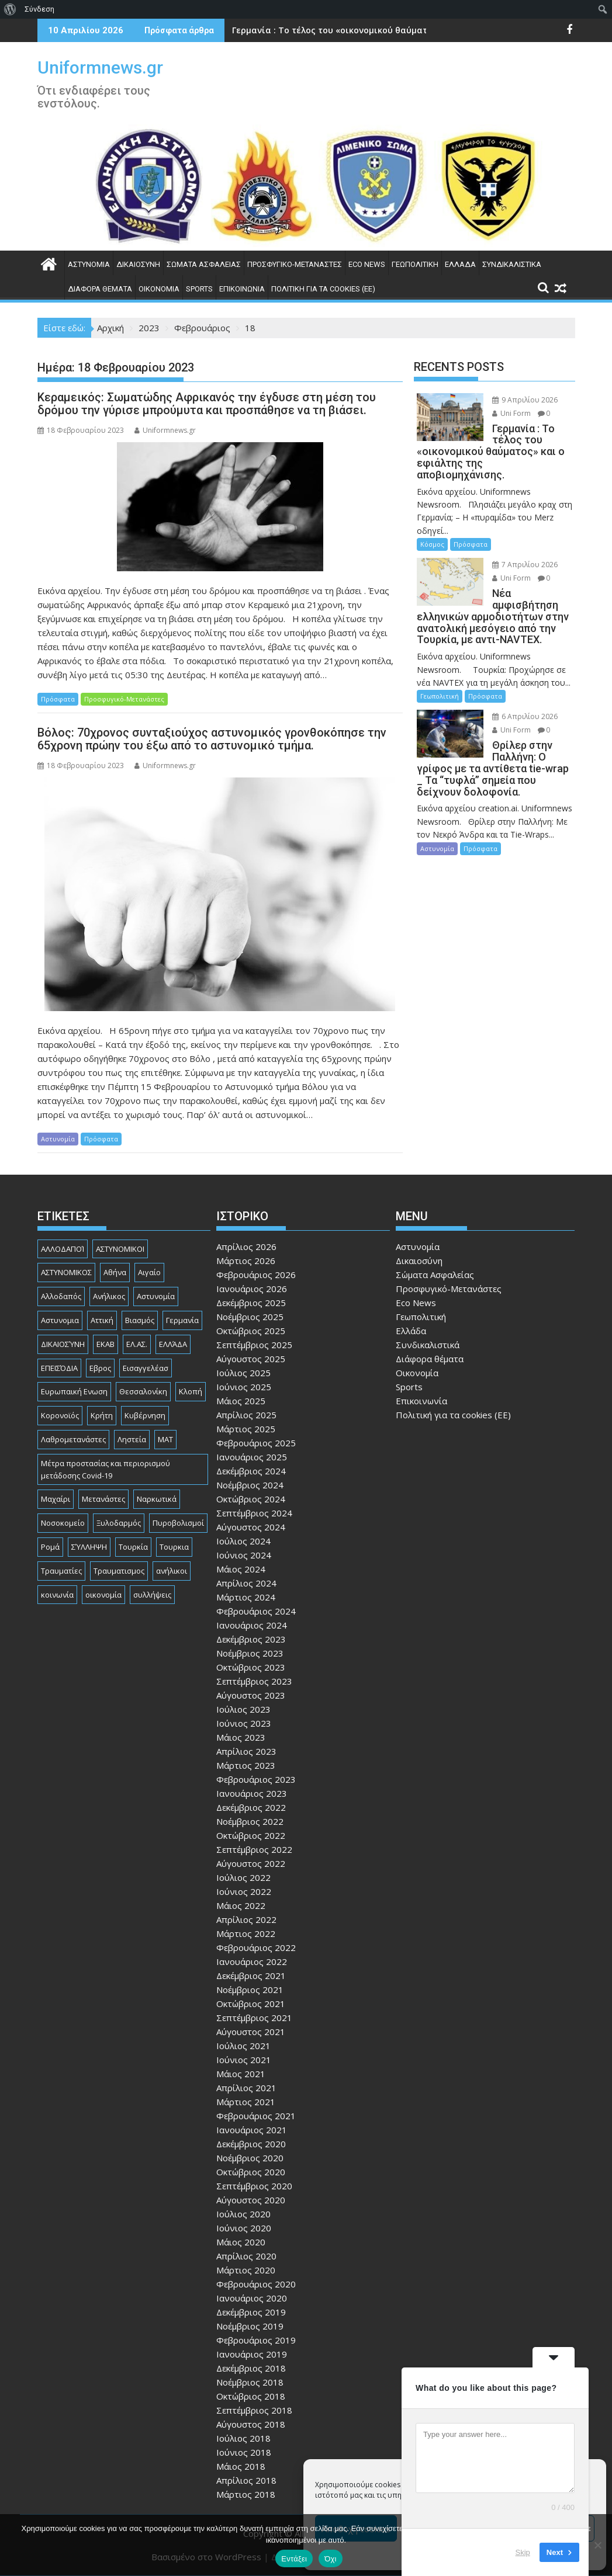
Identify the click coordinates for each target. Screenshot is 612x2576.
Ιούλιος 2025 (243, 1373)
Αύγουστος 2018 (250, 2424)
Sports (199, 288)
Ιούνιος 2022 (243, 1891)
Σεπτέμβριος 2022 (254, 1849)
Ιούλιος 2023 (243, 1709)
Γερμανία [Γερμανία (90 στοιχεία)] (182, 1320)
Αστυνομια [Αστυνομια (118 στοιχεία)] (60, 1320)
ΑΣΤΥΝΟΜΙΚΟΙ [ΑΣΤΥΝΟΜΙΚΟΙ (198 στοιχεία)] (120, 1249)
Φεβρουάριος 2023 (256, 1779)
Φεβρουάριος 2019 (256, 2340)
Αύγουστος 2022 (250, 1863)
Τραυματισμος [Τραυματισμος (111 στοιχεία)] (119, 1570)
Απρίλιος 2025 (246, 1415)
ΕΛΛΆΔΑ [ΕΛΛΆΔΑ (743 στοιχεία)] (173, 1344)
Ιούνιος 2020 (243, 2228)
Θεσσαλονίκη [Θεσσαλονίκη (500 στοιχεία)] (143, 1391)
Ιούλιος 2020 (243, 2214)
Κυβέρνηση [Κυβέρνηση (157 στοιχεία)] (145, 1415)
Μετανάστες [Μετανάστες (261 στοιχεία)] (103, 1499)
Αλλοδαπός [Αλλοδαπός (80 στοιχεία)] (61, 1296)
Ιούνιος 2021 (243, 2059)
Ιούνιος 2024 (243, 1555)
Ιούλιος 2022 (243, 1877)
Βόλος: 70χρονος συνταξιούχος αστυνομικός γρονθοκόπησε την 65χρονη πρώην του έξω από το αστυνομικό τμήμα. (211, 738)
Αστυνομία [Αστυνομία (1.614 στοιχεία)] (156, 1296)
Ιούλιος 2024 (243, 1541)
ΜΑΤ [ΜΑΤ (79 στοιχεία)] (165, 1439)
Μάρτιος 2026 (245, 1260)
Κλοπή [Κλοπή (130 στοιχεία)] (190, 1391)
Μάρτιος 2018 (245, 2494)
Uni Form (511, 413)
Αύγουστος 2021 (250, 2031)
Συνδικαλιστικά (511, 264)
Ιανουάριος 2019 (251, 2354)
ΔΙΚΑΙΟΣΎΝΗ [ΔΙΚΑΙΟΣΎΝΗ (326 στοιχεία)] (63, 1344)
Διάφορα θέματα (100, 288)
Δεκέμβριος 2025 (251, 1302)
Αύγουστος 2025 (250, 1359)
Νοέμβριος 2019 (249, 2326)
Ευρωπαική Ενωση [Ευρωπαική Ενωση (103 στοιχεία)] (74, 1391)
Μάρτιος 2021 (245, 2102)
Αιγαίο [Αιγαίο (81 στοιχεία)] (149, 1272)
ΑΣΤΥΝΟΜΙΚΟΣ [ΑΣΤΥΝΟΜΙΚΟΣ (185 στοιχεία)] (66, 1272)
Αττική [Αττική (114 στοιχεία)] (102, 1320)
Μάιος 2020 (240, 2242)
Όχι (330, 2558)
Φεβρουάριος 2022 (256, 1947)
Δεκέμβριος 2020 (251, 2144)
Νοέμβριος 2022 (249, 1821)
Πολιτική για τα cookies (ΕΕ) (323, 288)
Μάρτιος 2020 (245, 2270)
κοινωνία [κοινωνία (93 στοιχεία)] (57, 1594)
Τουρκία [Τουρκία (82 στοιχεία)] (133, 1547)
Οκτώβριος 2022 (250, 1835)
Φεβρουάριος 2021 (256, 2116)
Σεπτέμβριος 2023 (254, 1681)
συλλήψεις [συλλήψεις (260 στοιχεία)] (152, 1594)
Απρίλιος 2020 (246, 2256)
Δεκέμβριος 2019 (251, 2312)
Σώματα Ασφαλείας (204, 264)
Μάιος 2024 (240, 1569)
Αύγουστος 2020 (250, 2200)
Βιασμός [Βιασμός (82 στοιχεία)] (139, 1320)
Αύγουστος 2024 (250, 1527)
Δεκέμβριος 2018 (251, 2368)
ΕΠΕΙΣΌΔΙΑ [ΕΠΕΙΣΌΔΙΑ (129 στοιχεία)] (59, 1368)
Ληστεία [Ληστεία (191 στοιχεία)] (131, 1439)
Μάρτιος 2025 (245, 1429)
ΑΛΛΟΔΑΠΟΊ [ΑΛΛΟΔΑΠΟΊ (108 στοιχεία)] (62, 1249)
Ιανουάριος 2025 (251, 1457)
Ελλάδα (460, 264)
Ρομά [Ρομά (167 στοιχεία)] (50, 1547)
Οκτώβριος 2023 (250, 1667)
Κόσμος (432, 544)
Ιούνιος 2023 (243, 1723)
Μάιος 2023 (240, 1737)
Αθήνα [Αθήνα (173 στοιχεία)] (114, 1272)
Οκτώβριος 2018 (250, 2396)
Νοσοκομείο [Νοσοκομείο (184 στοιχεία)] (63, 1523)
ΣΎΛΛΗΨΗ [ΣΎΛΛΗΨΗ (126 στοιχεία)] (89, 1547)
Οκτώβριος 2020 (250, 2172)
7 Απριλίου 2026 (525, 565)
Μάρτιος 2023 (245, 1765)
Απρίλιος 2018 (246, 2480)
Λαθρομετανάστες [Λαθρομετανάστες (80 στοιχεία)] (73, 1439)
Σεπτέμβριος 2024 (254, 1513)
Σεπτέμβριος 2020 (254, 2186)
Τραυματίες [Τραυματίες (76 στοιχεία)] (61, 1570)
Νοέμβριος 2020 (249, 2158)
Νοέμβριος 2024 (249, 1485)
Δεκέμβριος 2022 (251, 1807)
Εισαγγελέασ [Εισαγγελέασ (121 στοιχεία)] (145, 1368)
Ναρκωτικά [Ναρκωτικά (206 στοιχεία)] (157, 1499)
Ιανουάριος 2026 (251, 1288)
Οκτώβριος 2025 (250, 1330)
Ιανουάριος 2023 (251, 1793)
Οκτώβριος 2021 (250, 2003)
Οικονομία (159, 288)
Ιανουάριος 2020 (251, 2298)
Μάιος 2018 (240, 2466)
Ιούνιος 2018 (243, 2452)
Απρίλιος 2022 (246, 1919)
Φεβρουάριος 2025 (256, 1443)
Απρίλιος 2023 (246, 1751)
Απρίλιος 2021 (246, 2088)
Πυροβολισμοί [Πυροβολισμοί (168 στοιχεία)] (178, 1523)
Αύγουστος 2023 (250, 1695)
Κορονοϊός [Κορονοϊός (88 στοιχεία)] (60, 1415)
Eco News (366, 264)
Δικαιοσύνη (138, 264)
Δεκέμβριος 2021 (251, 1975)
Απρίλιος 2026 (246, 1246)
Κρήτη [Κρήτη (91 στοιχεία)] (102, 1415)
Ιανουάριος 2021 (251, 2130)
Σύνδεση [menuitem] (39, 9)
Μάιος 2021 (240, 2073)
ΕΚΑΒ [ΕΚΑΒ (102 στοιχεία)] (105, 1344)
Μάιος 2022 (240, 1905)
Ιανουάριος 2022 (251, 1961)
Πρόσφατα (58, 699)
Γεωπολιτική (415, 264)
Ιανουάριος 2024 (251, 1625)
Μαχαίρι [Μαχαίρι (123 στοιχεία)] (55, 1499)
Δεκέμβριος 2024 (251, 1471)
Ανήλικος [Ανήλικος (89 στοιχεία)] (109, 1296)
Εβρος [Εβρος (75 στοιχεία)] (100, 1368)
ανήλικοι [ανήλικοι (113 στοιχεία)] (171, 1570)
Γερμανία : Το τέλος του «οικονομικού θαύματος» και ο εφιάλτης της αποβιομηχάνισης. (419, 30)
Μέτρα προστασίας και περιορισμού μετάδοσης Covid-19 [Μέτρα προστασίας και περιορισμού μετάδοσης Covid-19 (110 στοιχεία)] (105, 1469)
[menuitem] (10, 9)
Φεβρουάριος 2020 (256, 2284)
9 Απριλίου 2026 (525, 400)
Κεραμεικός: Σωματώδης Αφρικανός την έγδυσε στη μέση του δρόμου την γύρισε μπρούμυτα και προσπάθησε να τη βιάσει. (206, 403)
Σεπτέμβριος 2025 (254, 1345)
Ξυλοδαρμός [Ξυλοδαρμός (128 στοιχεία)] (118, 1523)
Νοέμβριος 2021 (249, 1989)
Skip (523, 2552)
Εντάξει (294, 2558)
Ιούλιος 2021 (243, 2045)
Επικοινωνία (242, 288)
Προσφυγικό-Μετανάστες (294, 264)
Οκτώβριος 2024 (250, 1499)
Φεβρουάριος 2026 (256, 1274)
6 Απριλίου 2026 (525, 716)
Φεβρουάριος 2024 (256, 1611)
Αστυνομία (89, 264)
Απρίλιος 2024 (246, 1583)
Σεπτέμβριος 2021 (254, 2017)
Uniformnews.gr (100, 67)
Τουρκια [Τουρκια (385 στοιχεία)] (174, 1547)
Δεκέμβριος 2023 (251, 1639)
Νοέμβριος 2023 (249, 1653)
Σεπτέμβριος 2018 (254, 2410)
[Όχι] (597, 2545)
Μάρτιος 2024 (245, 1597)
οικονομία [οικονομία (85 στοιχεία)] (103, 1594)
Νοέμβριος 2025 (249, 1316)
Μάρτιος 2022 (245, 1933)
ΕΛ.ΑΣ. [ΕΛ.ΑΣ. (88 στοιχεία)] (136, 1344)
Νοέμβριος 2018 (249, 2382)
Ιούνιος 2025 (243, 1387)
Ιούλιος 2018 (243, 2438)
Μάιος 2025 (240, 1401)
